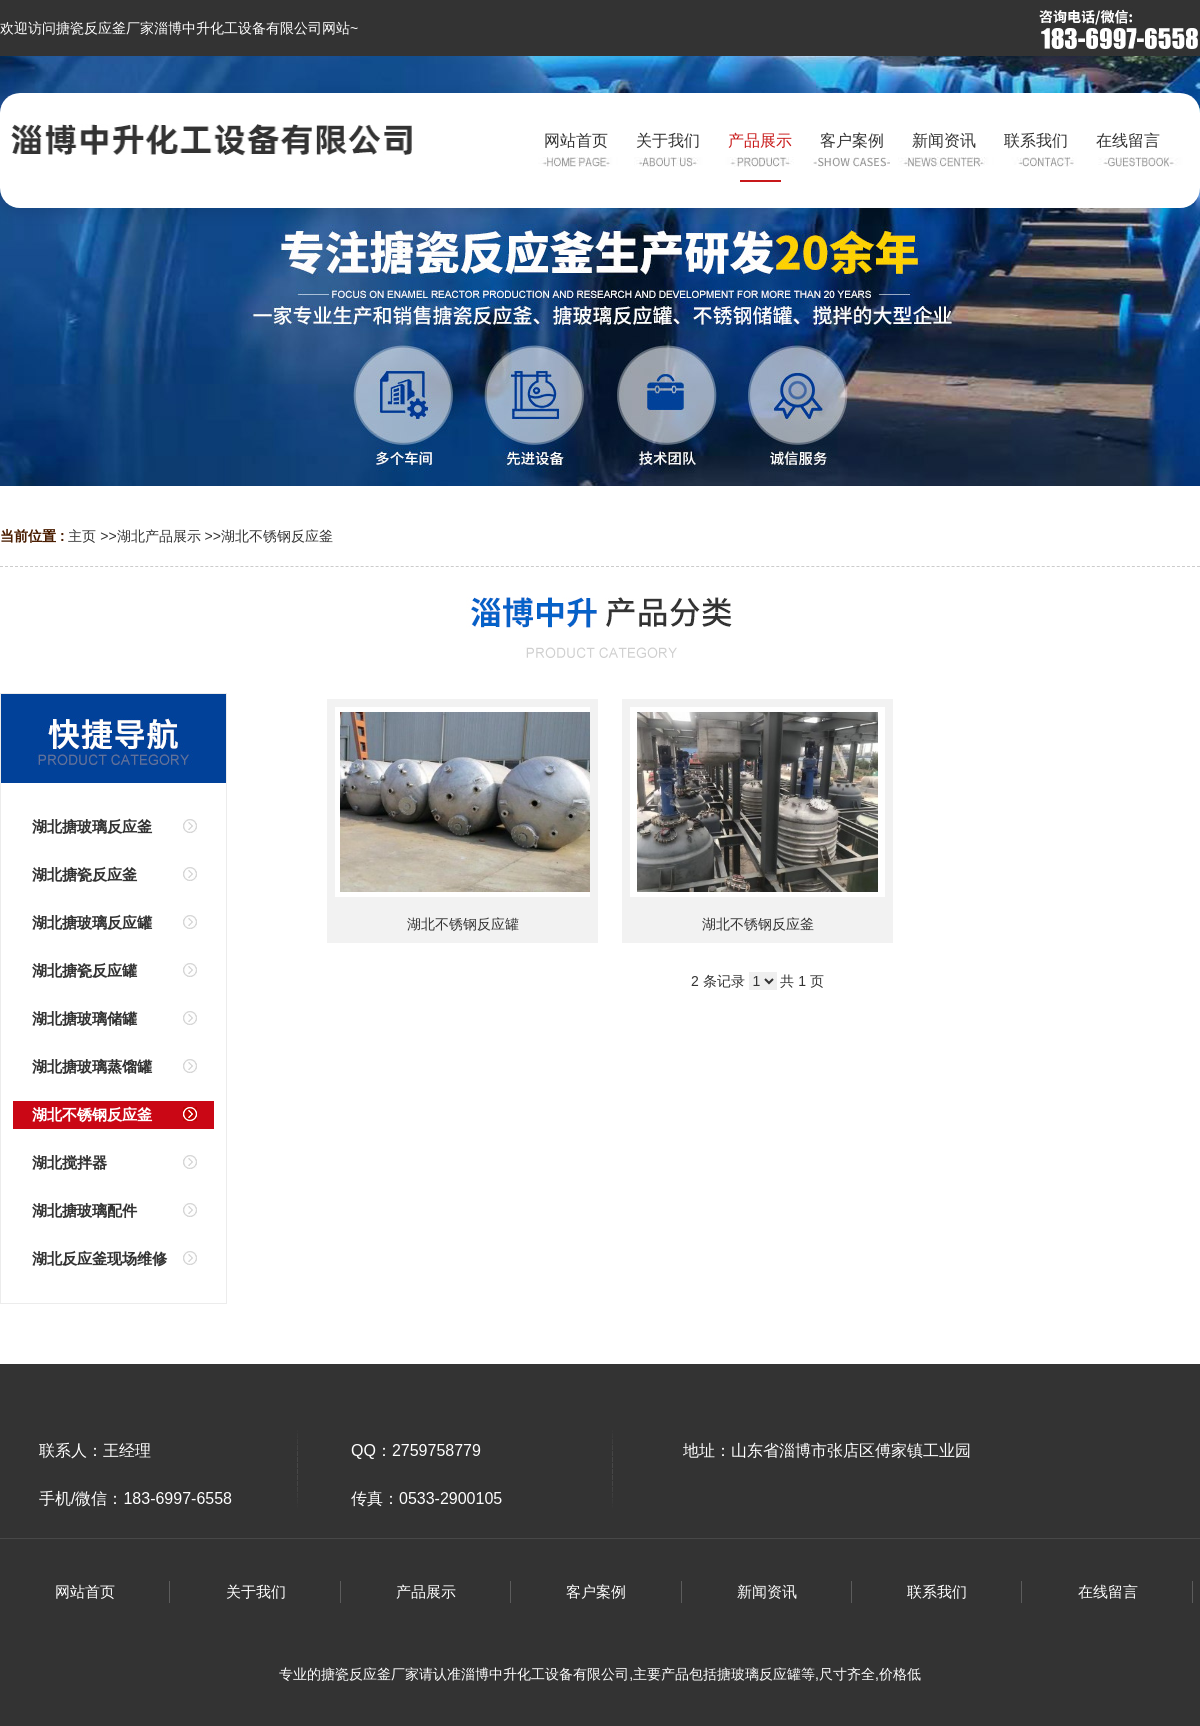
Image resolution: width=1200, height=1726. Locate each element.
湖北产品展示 (159, 536)
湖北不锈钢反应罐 (463, 924)
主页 (82, 536)
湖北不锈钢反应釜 (277, 536)
